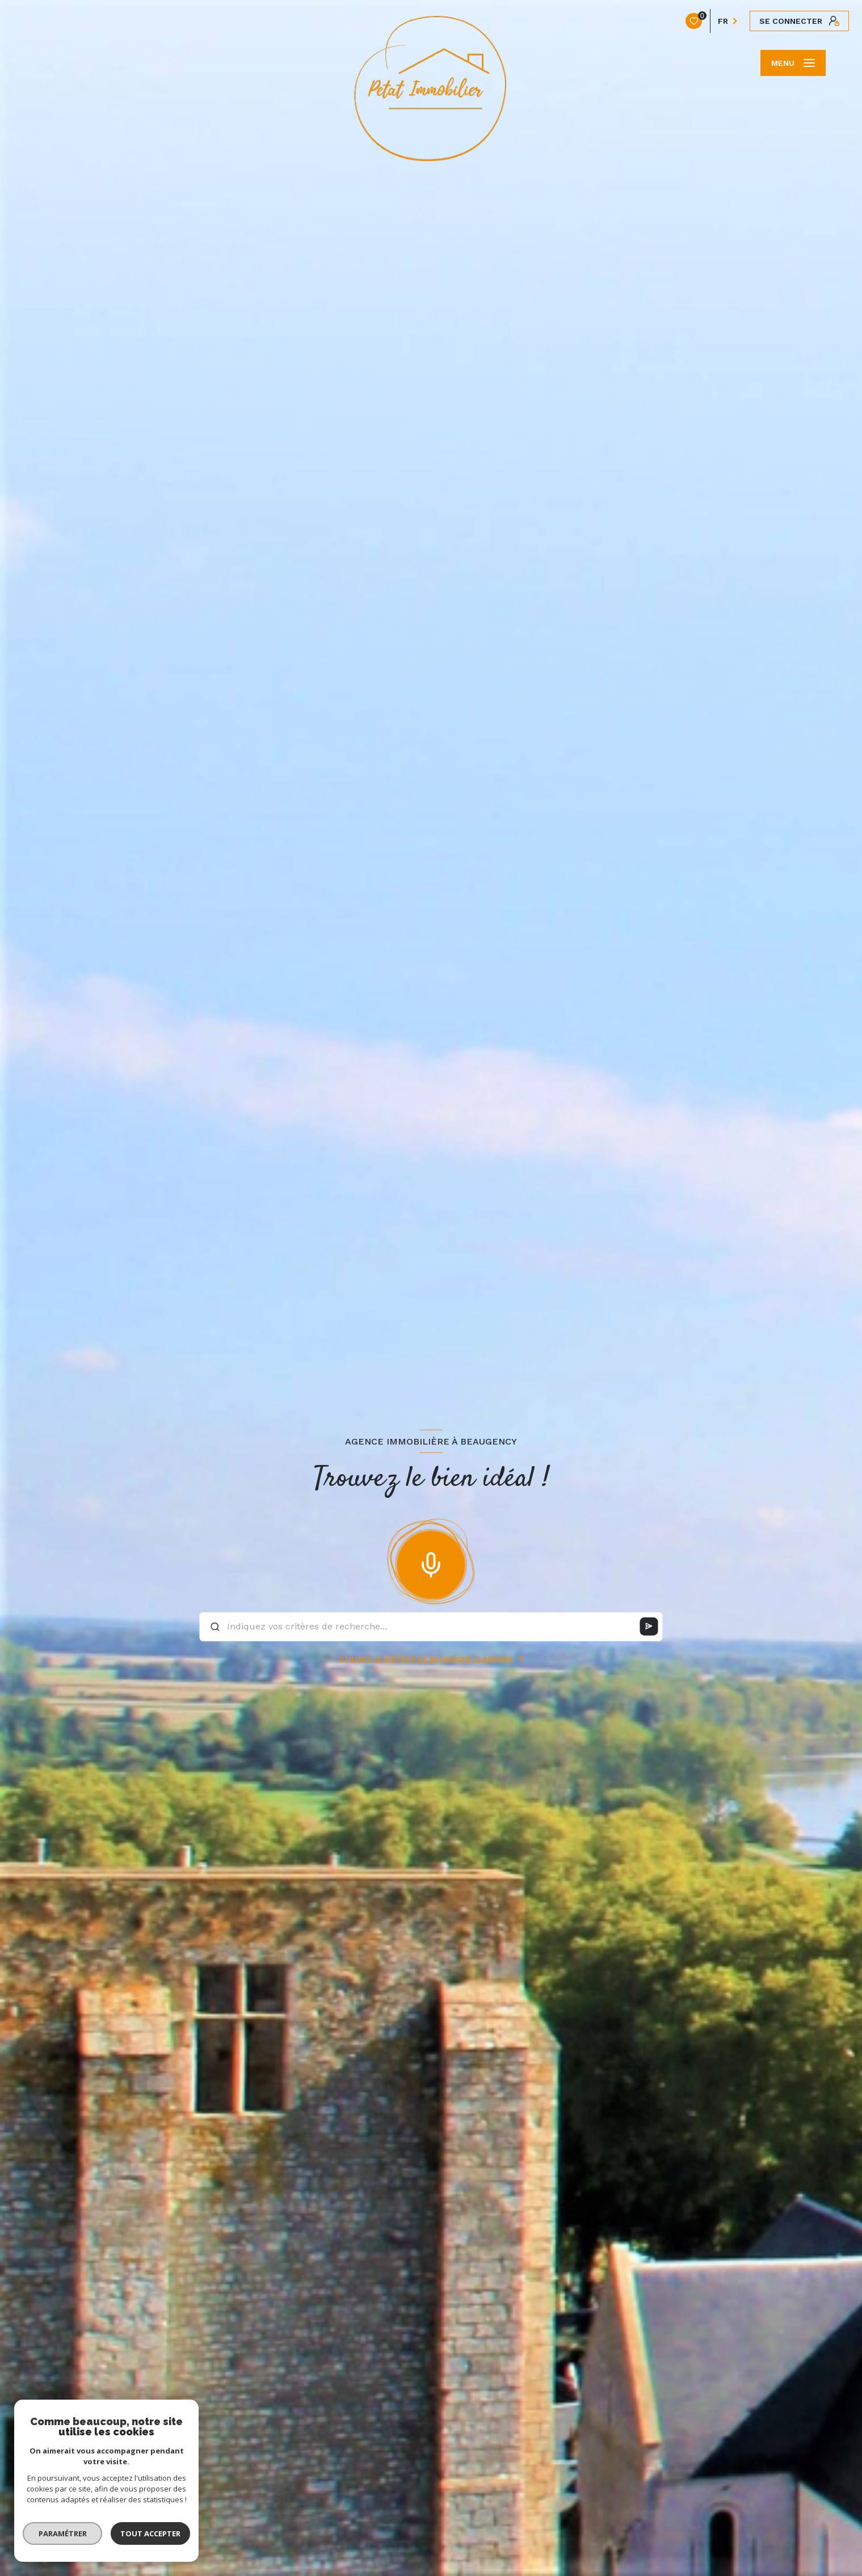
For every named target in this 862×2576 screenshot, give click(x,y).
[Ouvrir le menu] (793, 63)
